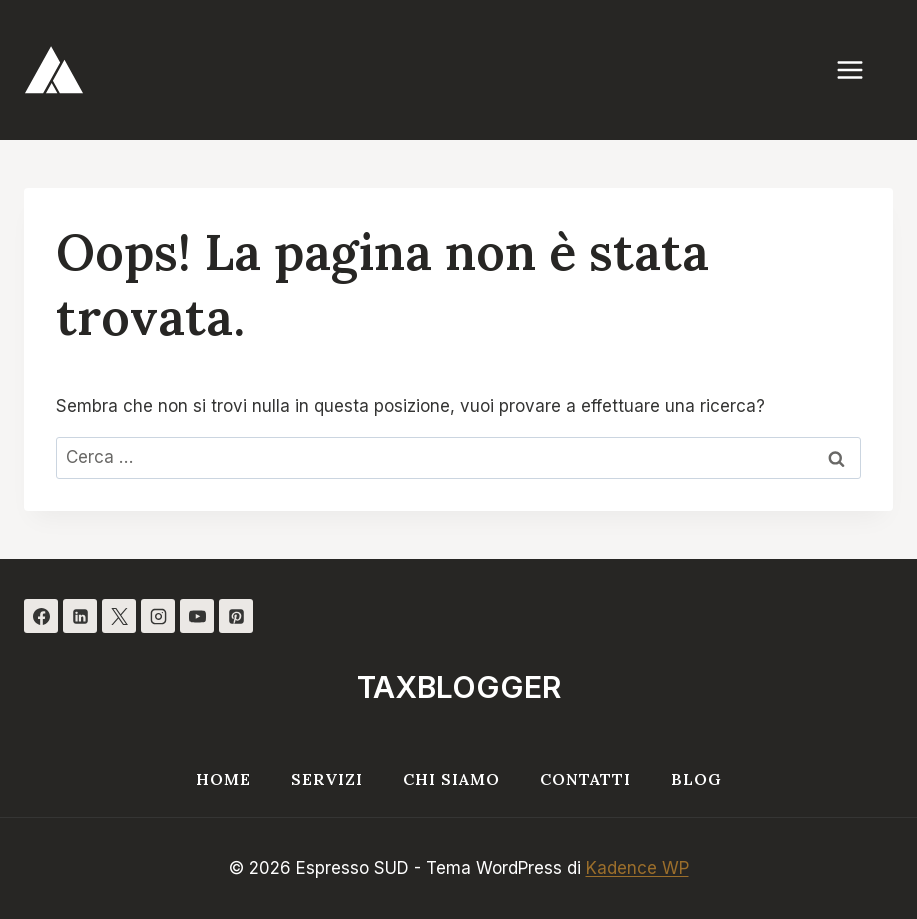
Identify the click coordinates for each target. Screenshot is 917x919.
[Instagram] (158, 616)
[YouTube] (197, 616)
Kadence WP (637, 868)
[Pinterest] (236, 616)
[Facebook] (41, 616)
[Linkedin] (80, 616)
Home (223, 779)
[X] (119, 616)
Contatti (585, 779)
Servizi (327, 779)
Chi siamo (451, 779)
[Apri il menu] (860, 69)
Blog (696, 779)
